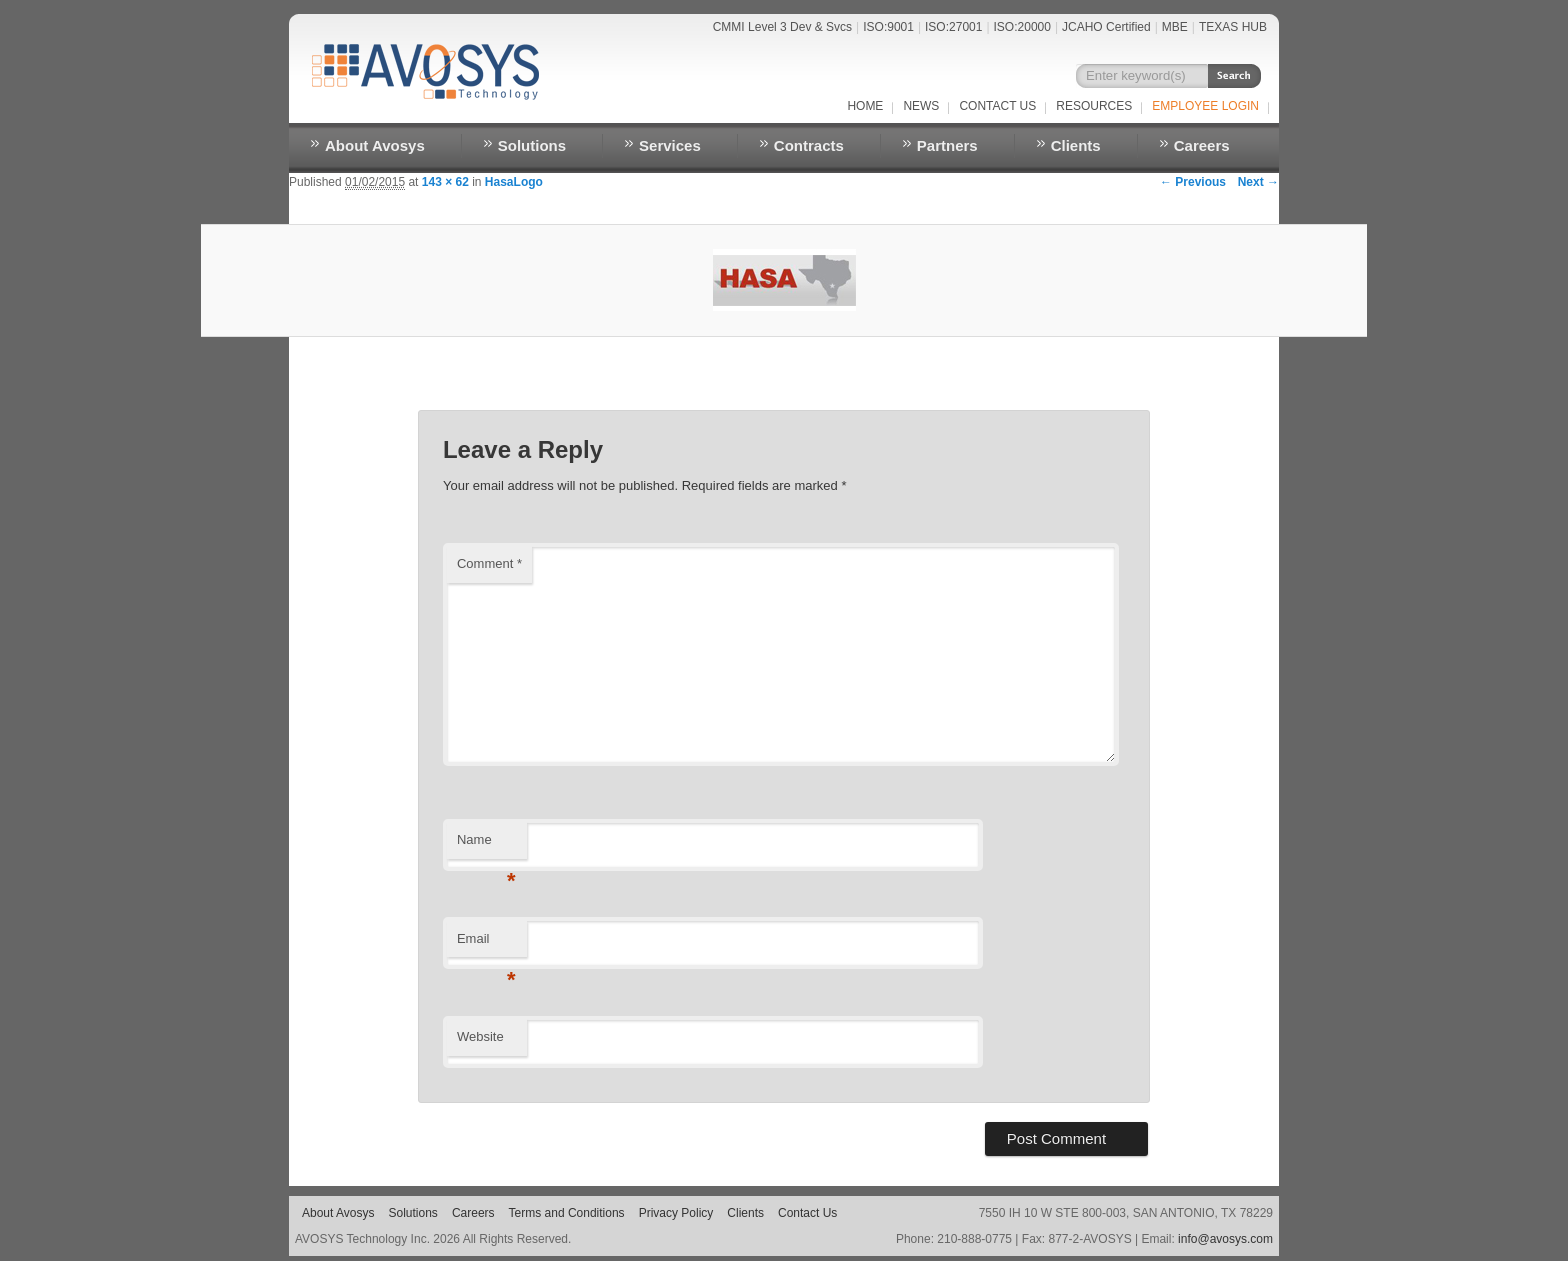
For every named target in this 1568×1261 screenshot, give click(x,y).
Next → (1258, 182)
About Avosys (375, 145)
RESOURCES (1094, 106)
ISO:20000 (1022, 27)
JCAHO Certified (1106, 27)
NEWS (921, 106)
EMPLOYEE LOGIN (1205, 106)
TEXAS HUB (1233, 27)
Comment (489, 563)
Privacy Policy (676, 1213)
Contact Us (997, 106)
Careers (1202, 145)
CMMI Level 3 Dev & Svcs (782, 27)
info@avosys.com (1225, 1239)
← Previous (1193, 182)
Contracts (809, 145)
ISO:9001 (888, 27)
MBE (1175, 27)
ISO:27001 (953, 27)
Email (486, 944)
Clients (1076, 145)
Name (486, 845)
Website (480, 1036)
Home (865, 106)
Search (1234, 76)
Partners (947, 145)
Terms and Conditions (567, 1213)
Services (670, 145)
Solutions (532, 145)
